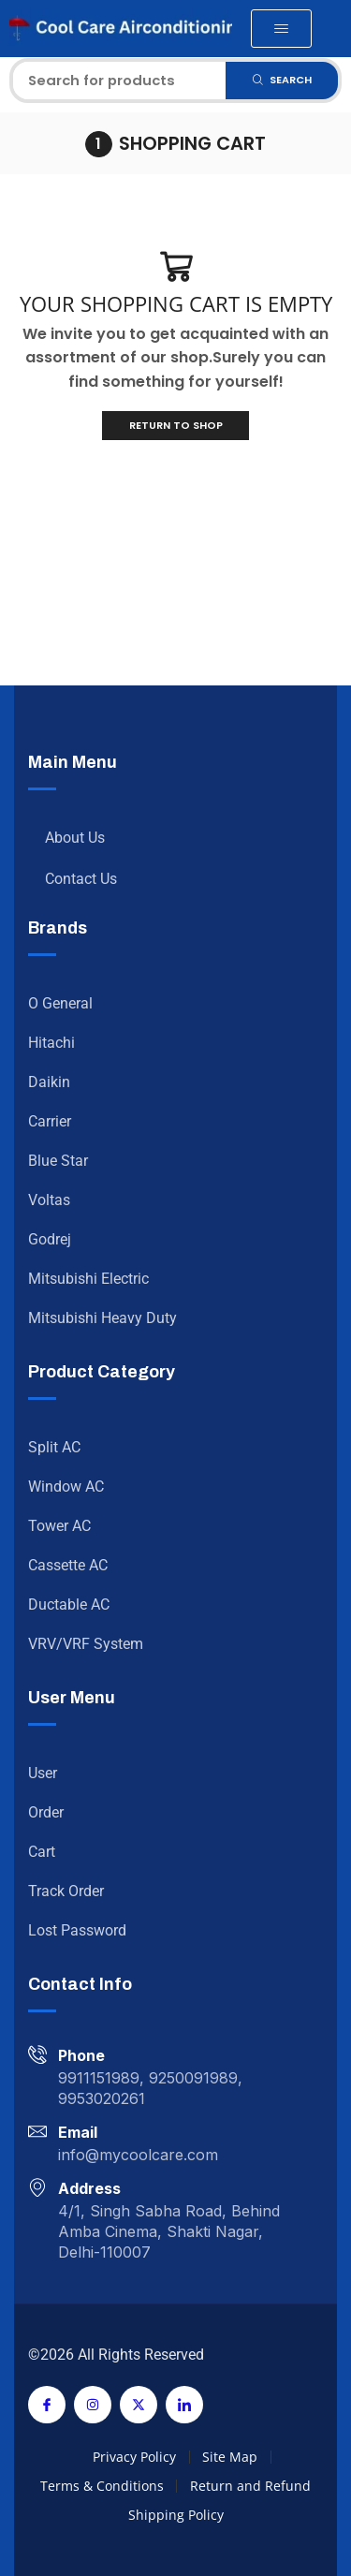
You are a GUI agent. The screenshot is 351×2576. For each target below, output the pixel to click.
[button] (281, 28)
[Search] (282, 80)
